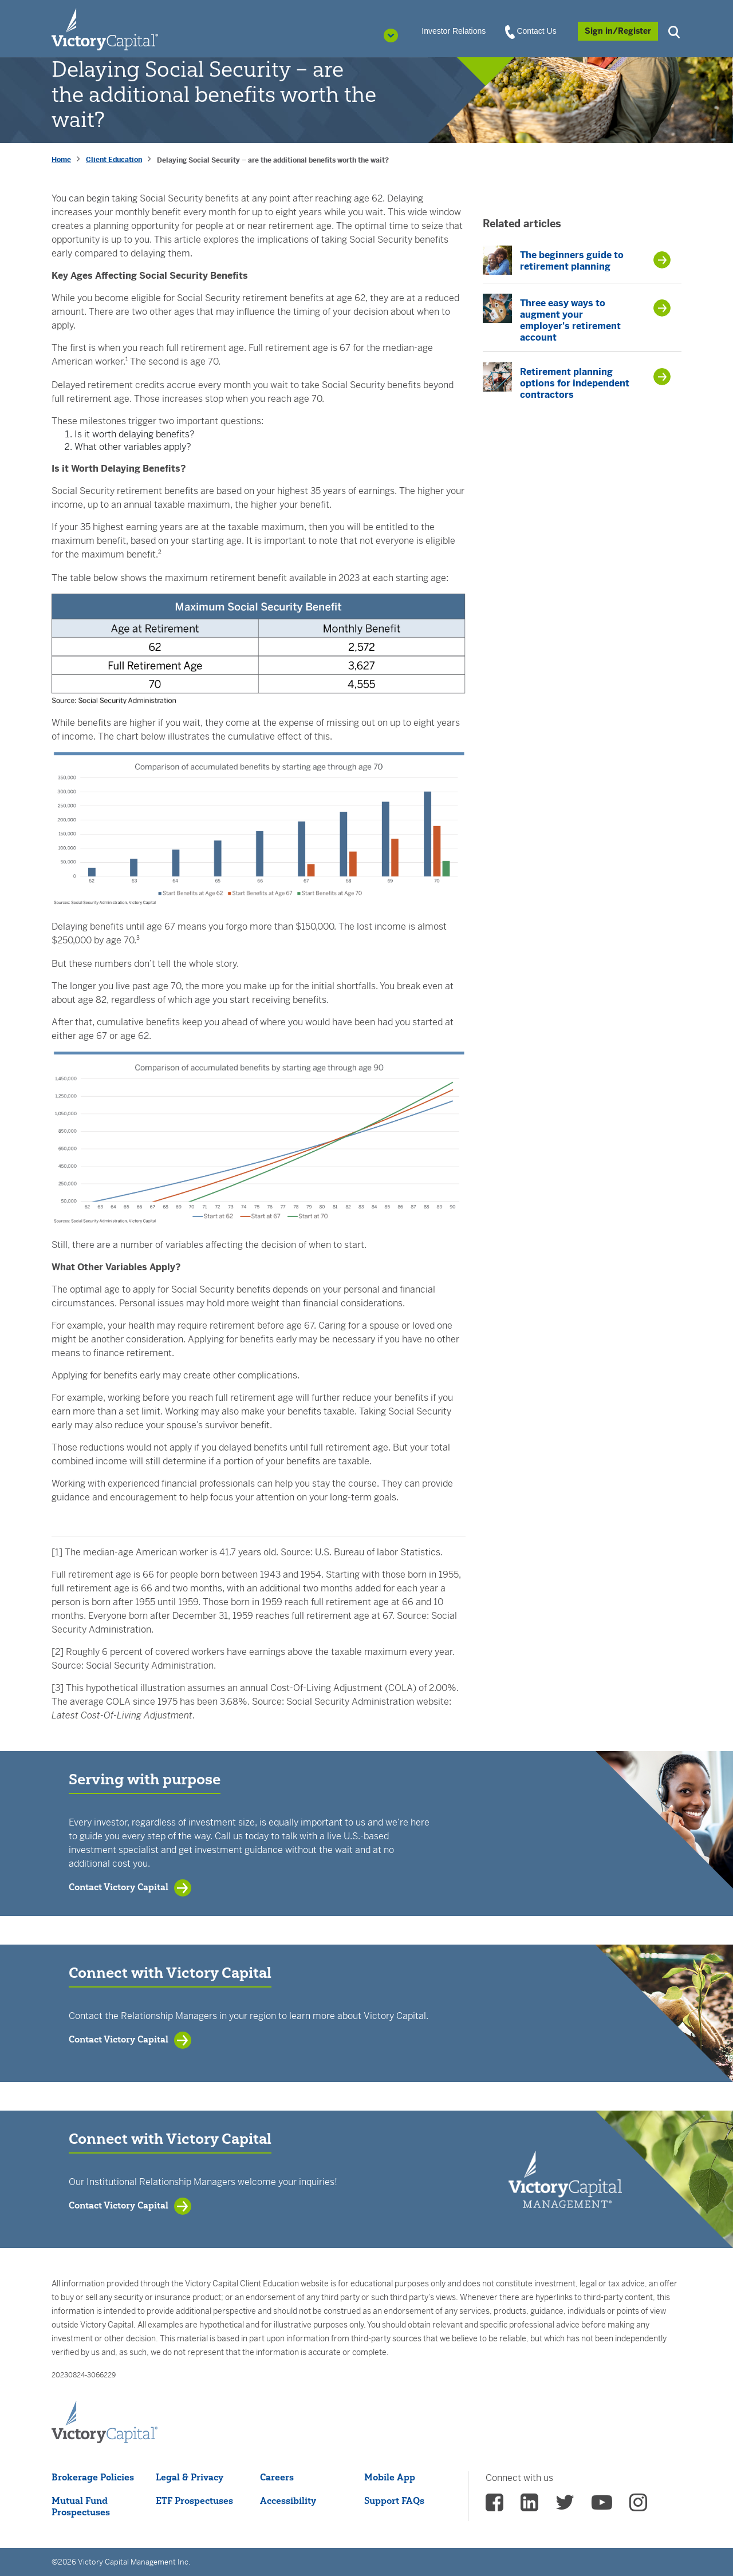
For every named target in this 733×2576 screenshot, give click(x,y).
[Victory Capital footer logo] (104, 2422)
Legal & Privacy (189, 2477)
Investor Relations (453, 30)
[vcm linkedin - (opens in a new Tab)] (529, 2506)
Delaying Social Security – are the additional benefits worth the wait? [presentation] (273, 160)
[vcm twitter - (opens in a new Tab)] (564, 2506)
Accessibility (288, 2500)
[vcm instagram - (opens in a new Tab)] (638, 2506)
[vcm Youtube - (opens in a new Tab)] (602, 2506)
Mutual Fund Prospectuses (81, 2506)
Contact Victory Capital (118, 1886)
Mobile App (389, 2477)
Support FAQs (394, 2500)
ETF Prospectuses (194, 2500)
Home (61, 159)
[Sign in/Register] (618, 31)
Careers (277, 2477)
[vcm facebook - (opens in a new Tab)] (494, 2506)
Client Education (114, 159)
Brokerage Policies (93, 2477)
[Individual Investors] (105, 28)
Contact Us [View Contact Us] (531, 31)
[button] (675, 30)
